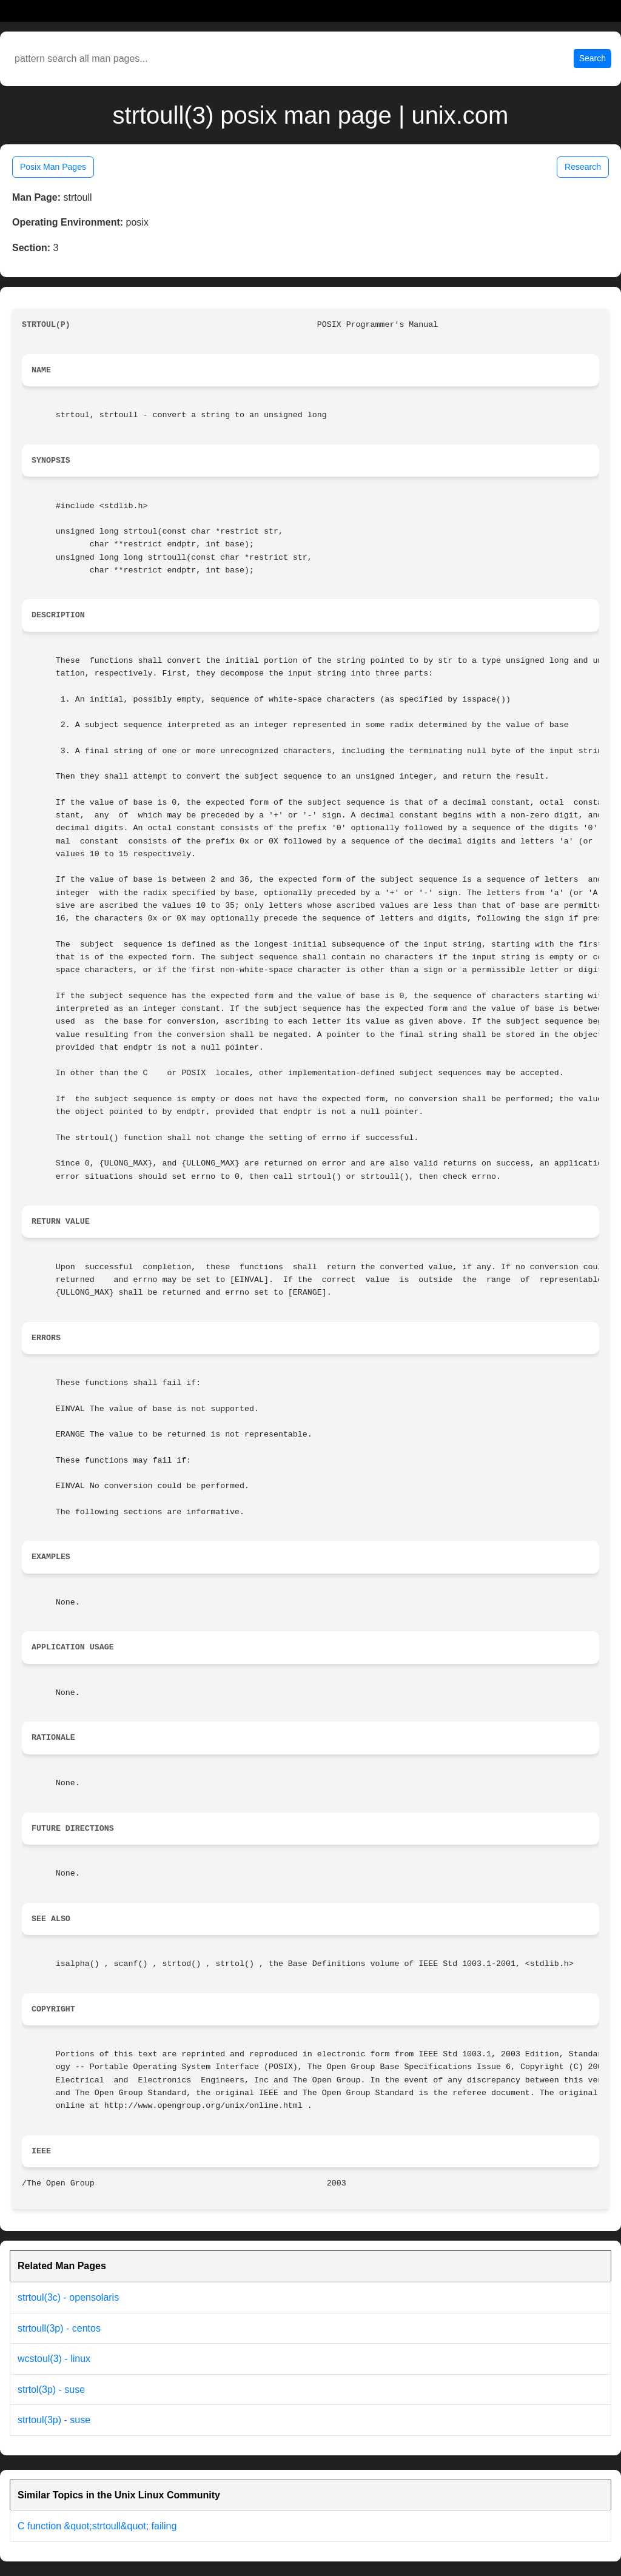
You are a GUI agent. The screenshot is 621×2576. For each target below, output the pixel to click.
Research (583, 167)
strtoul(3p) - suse (54, 2420)
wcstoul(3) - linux (54, 2358)
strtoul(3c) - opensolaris (68, 2297)
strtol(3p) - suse (51, 2389)
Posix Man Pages (53, 167)
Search (592, 58)
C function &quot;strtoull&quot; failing (97, 2526)
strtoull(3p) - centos (59, 2328)
